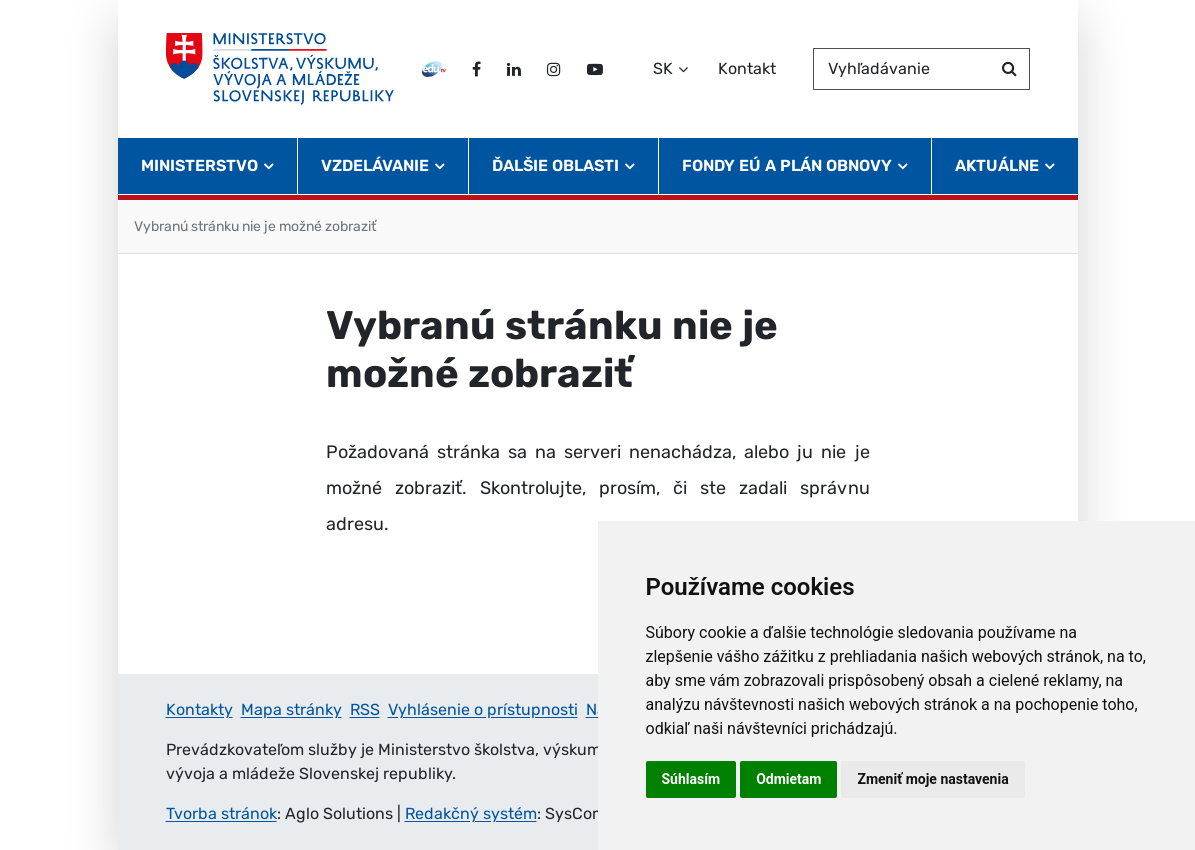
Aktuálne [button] (997, 165)
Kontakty (199, 709)
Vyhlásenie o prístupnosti (483, 709)
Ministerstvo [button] (199, 165)
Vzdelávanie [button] (375, 165)
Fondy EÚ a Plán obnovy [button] (787, 165)
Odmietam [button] (788, 779)
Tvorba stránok (221, 813)
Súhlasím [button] (691, 779)
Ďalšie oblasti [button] (555, 165)
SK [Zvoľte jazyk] (663, 68)
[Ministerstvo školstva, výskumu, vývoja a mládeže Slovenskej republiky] (280, 69)
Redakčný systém (471, 813)
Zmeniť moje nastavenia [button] (932, 779)
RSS (365, 709)
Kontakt (747, 68)
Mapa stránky (291, 709)
